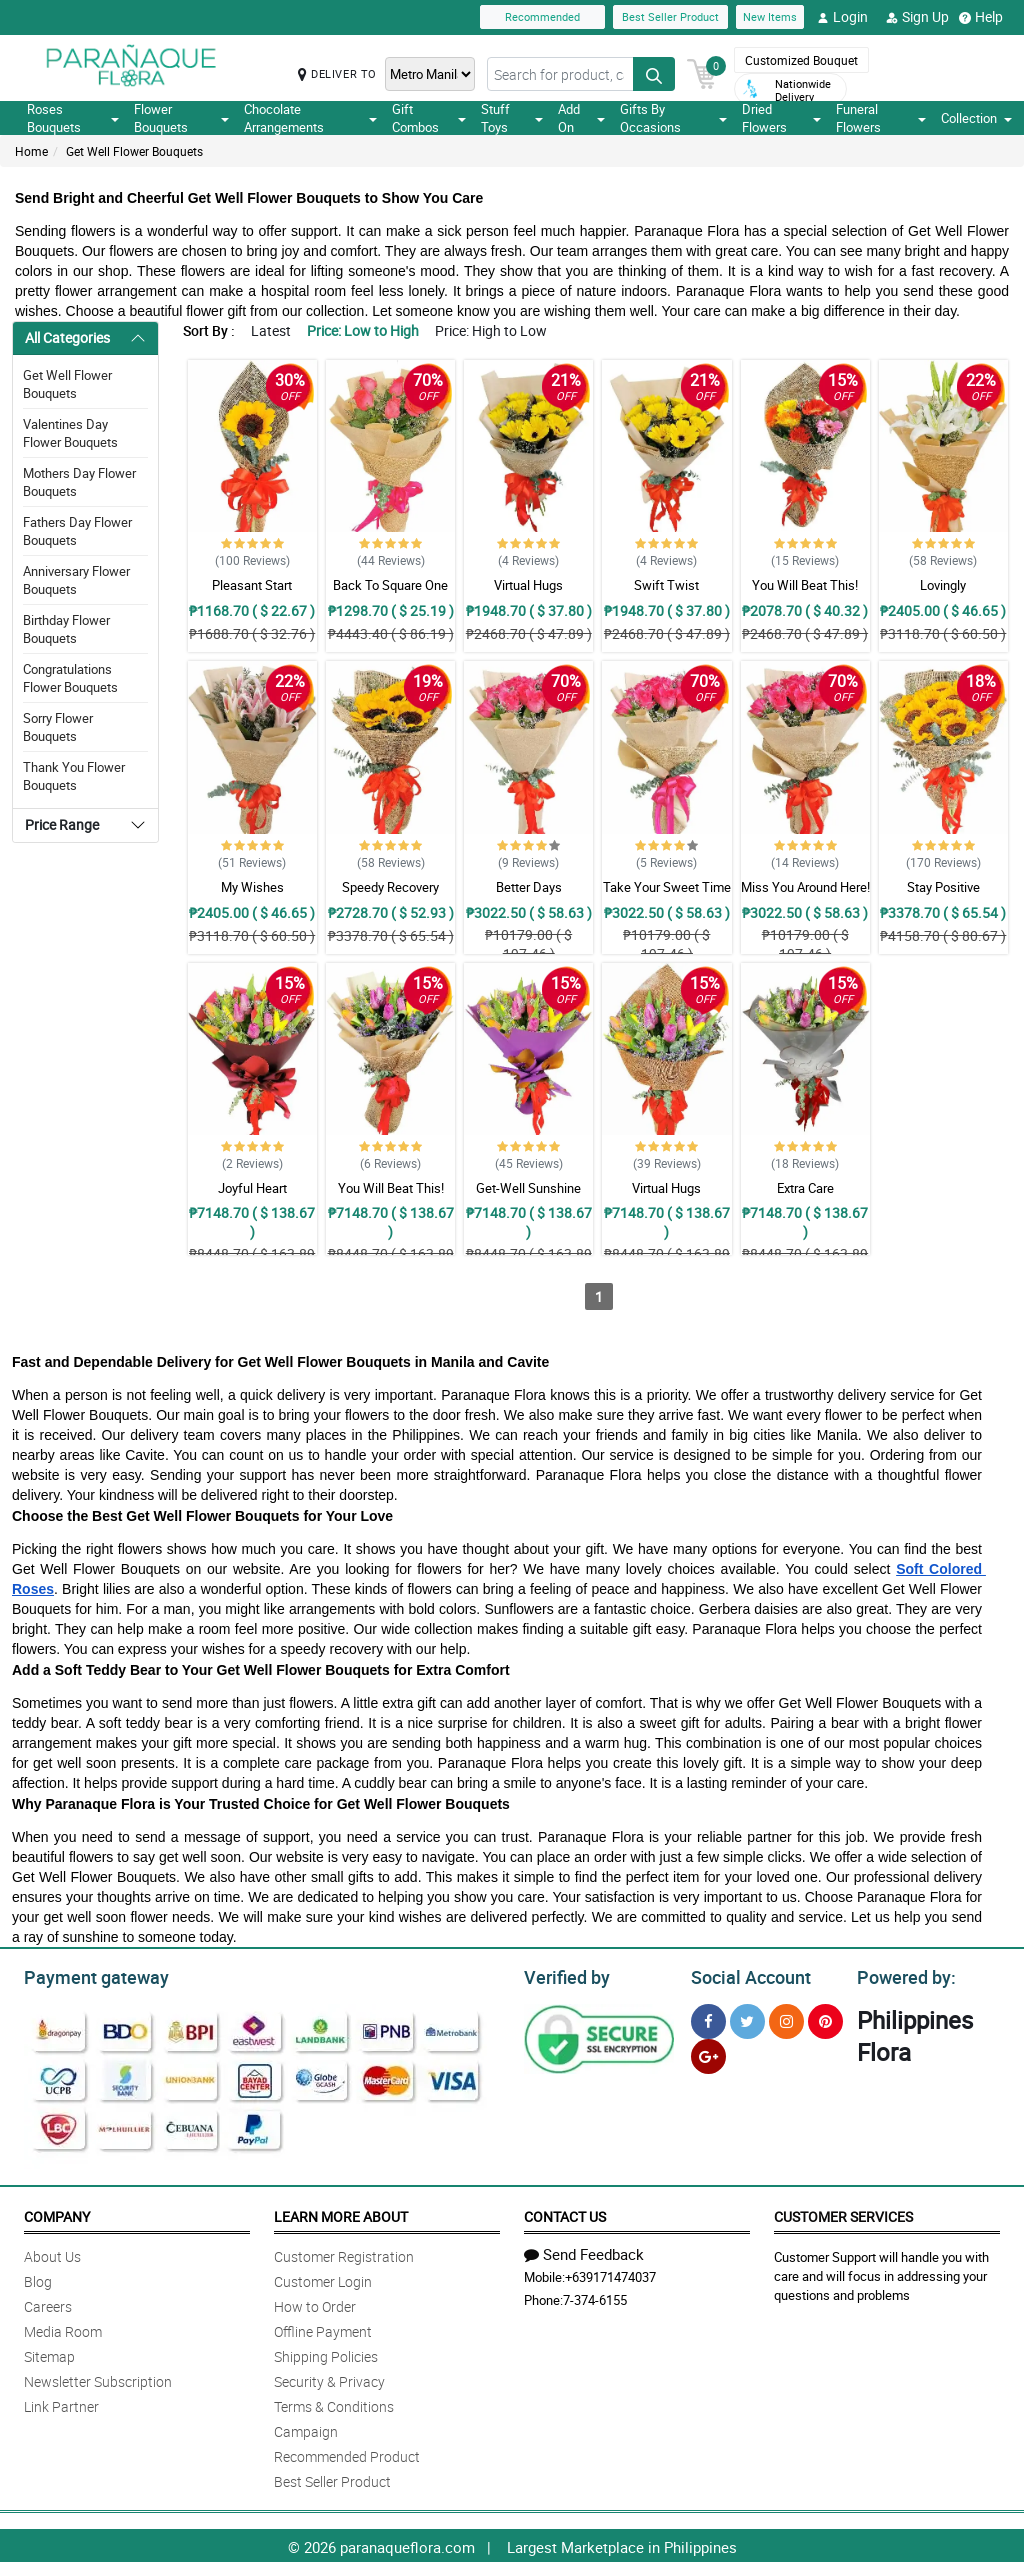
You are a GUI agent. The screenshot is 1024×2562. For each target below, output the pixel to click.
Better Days (529, 887)
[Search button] (654, 74)
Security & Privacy (329, 2378)
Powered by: (902, 1975)
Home (31, 151)
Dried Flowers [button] (781, 118)
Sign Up (917, 17)
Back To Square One (390, 585)
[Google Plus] (708, 2053)
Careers (48, 2303)
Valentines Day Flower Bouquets (70, 433)
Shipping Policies (326, 2353)
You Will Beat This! (805, 585)
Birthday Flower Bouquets (66, 629)
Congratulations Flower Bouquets (70, 678)
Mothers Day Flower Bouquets (79, 482)
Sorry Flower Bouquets (58, 727)
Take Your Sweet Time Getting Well (667, 896)
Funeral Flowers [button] (881, 118)
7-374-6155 (595, 2297)
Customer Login (323, 2278)
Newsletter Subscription (98, 2378)
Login (842, 17)
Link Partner (61, 2403)
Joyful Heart (252, 1188)
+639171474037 (610, 2274)
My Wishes (252, 887)
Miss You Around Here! (805, 887)
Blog (38, 2278)
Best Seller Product (670, 16)
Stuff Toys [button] (512, 118)
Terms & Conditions (334, 2403)
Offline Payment (323, 2328)
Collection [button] (976, 118)
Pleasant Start (252, 585)
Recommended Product (347, 2453)
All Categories (67, 337)
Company (57, 2213)
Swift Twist (666, 585)
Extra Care (805, 1188)
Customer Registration (344, 2253)
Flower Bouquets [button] (181, 118)
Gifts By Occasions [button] (673, 118)
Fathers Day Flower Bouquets (77, 531)
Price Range (62, 824)
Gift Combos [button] (428, 118)
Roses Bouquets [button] (73, 118)
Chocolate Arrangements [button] (311, 118)
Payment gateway (87, 1975)
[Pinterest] (825, 2018)
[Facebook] (708, 2018)
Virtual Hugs (528, 585)
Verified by (564, 1975)
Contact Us (565, 2213)
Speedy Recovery (390, 887)
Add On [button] (581, 118)
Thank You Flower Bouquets (74, 776)
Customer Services (843, 2213)
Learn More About (341, 2213)
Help (981, 17)
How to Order (315, 2303)
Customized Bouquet (801, 60)
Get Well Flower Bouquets (134, 151)
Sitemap (49, 2353)
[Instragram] (786, 2018)
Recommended (542, 16)
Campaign (306, 2428)
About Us (52, 2253)
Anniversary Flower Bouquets (76, 580)
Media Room (63, 2328)
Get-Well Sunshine (528, 1188)
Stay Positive (943, 887)
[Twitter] (747, 2018)
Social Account (745, 1975)
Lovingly (943, 585)
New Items (770, 16)
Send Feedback (584, 2251)
